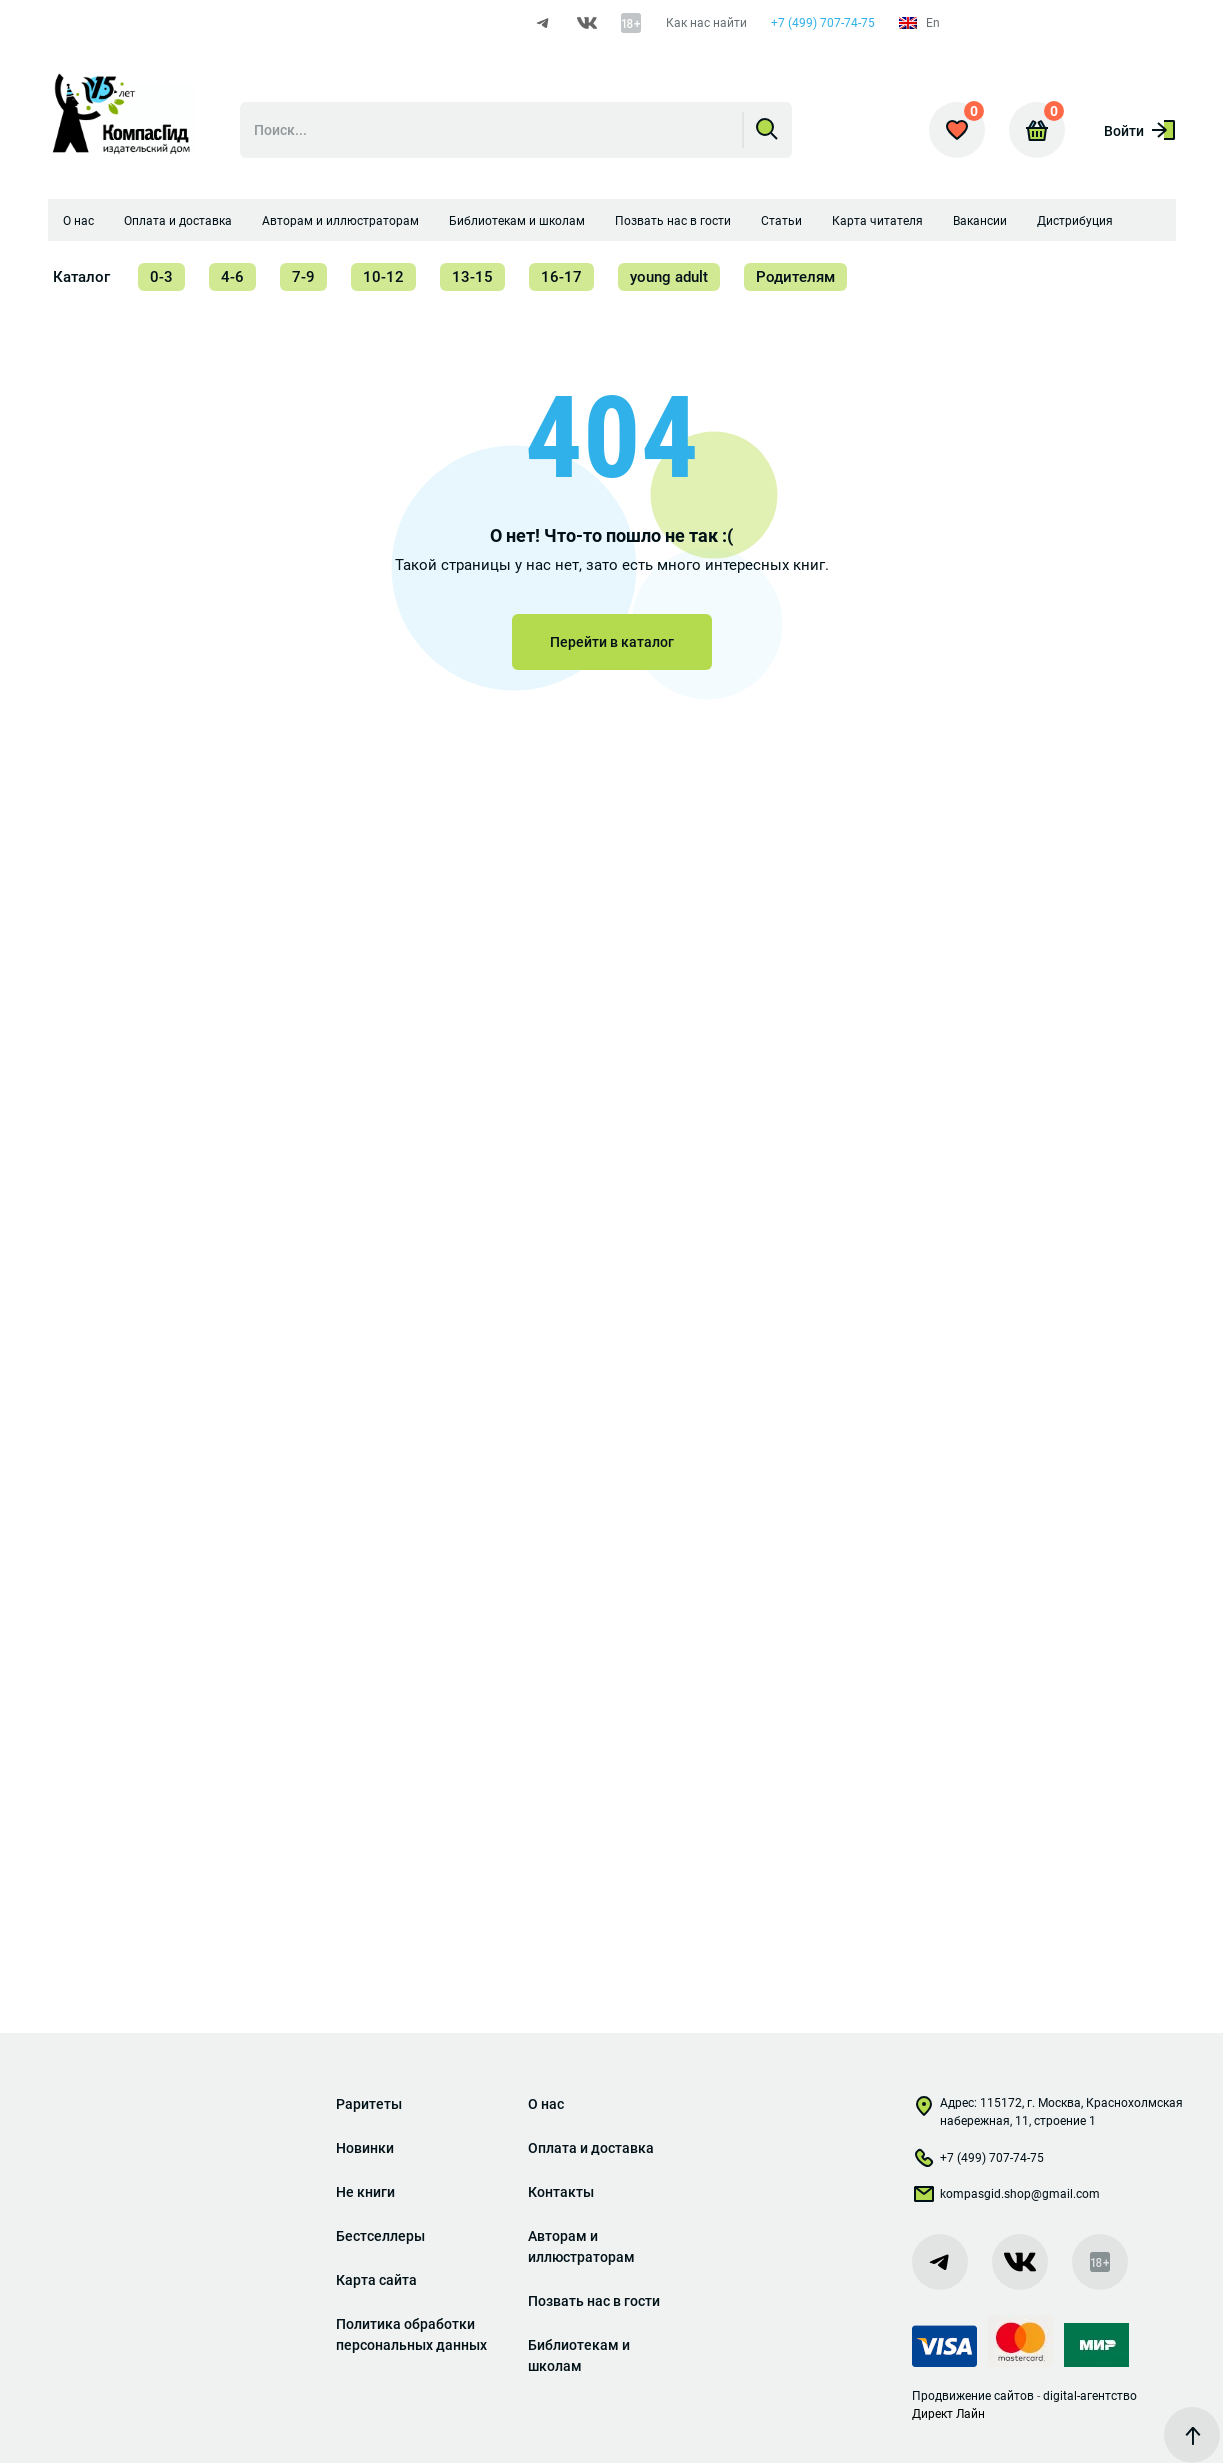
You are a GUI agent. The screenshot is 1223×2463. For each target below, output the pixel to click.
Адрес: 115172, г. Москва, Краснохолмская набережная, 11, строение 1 (1047, 2112)
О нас (78, 221)
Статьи (781, 221)
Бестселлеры (380, 2236)
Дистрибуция (1075, 221)
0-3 (161, 277)
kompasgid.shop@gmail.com (1006, 2198)
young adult (669, 277)
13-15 (472, 277)
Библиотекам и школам (517, 221)
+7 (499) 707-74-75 (823, 23)
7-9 (303, 277)
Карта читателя (877, 221)
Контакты (561, 2192)
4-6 (232, 277)
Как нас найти (706, 23)
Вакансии (980, 221)
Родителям (795, 277)
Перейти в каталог (612, 642)
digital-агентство (1090, 2396)
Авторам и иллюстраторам (340, 221)
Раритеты (369, 2104)
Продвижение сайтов (973, 2396)
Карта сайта (376, 2280)
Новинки (365, 2148)
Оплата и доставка (178, 221)
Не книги (365, 2192)
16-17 (561, 277)
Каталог (81, 277)
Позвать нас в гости (673, 221)
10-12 (383, 277)
